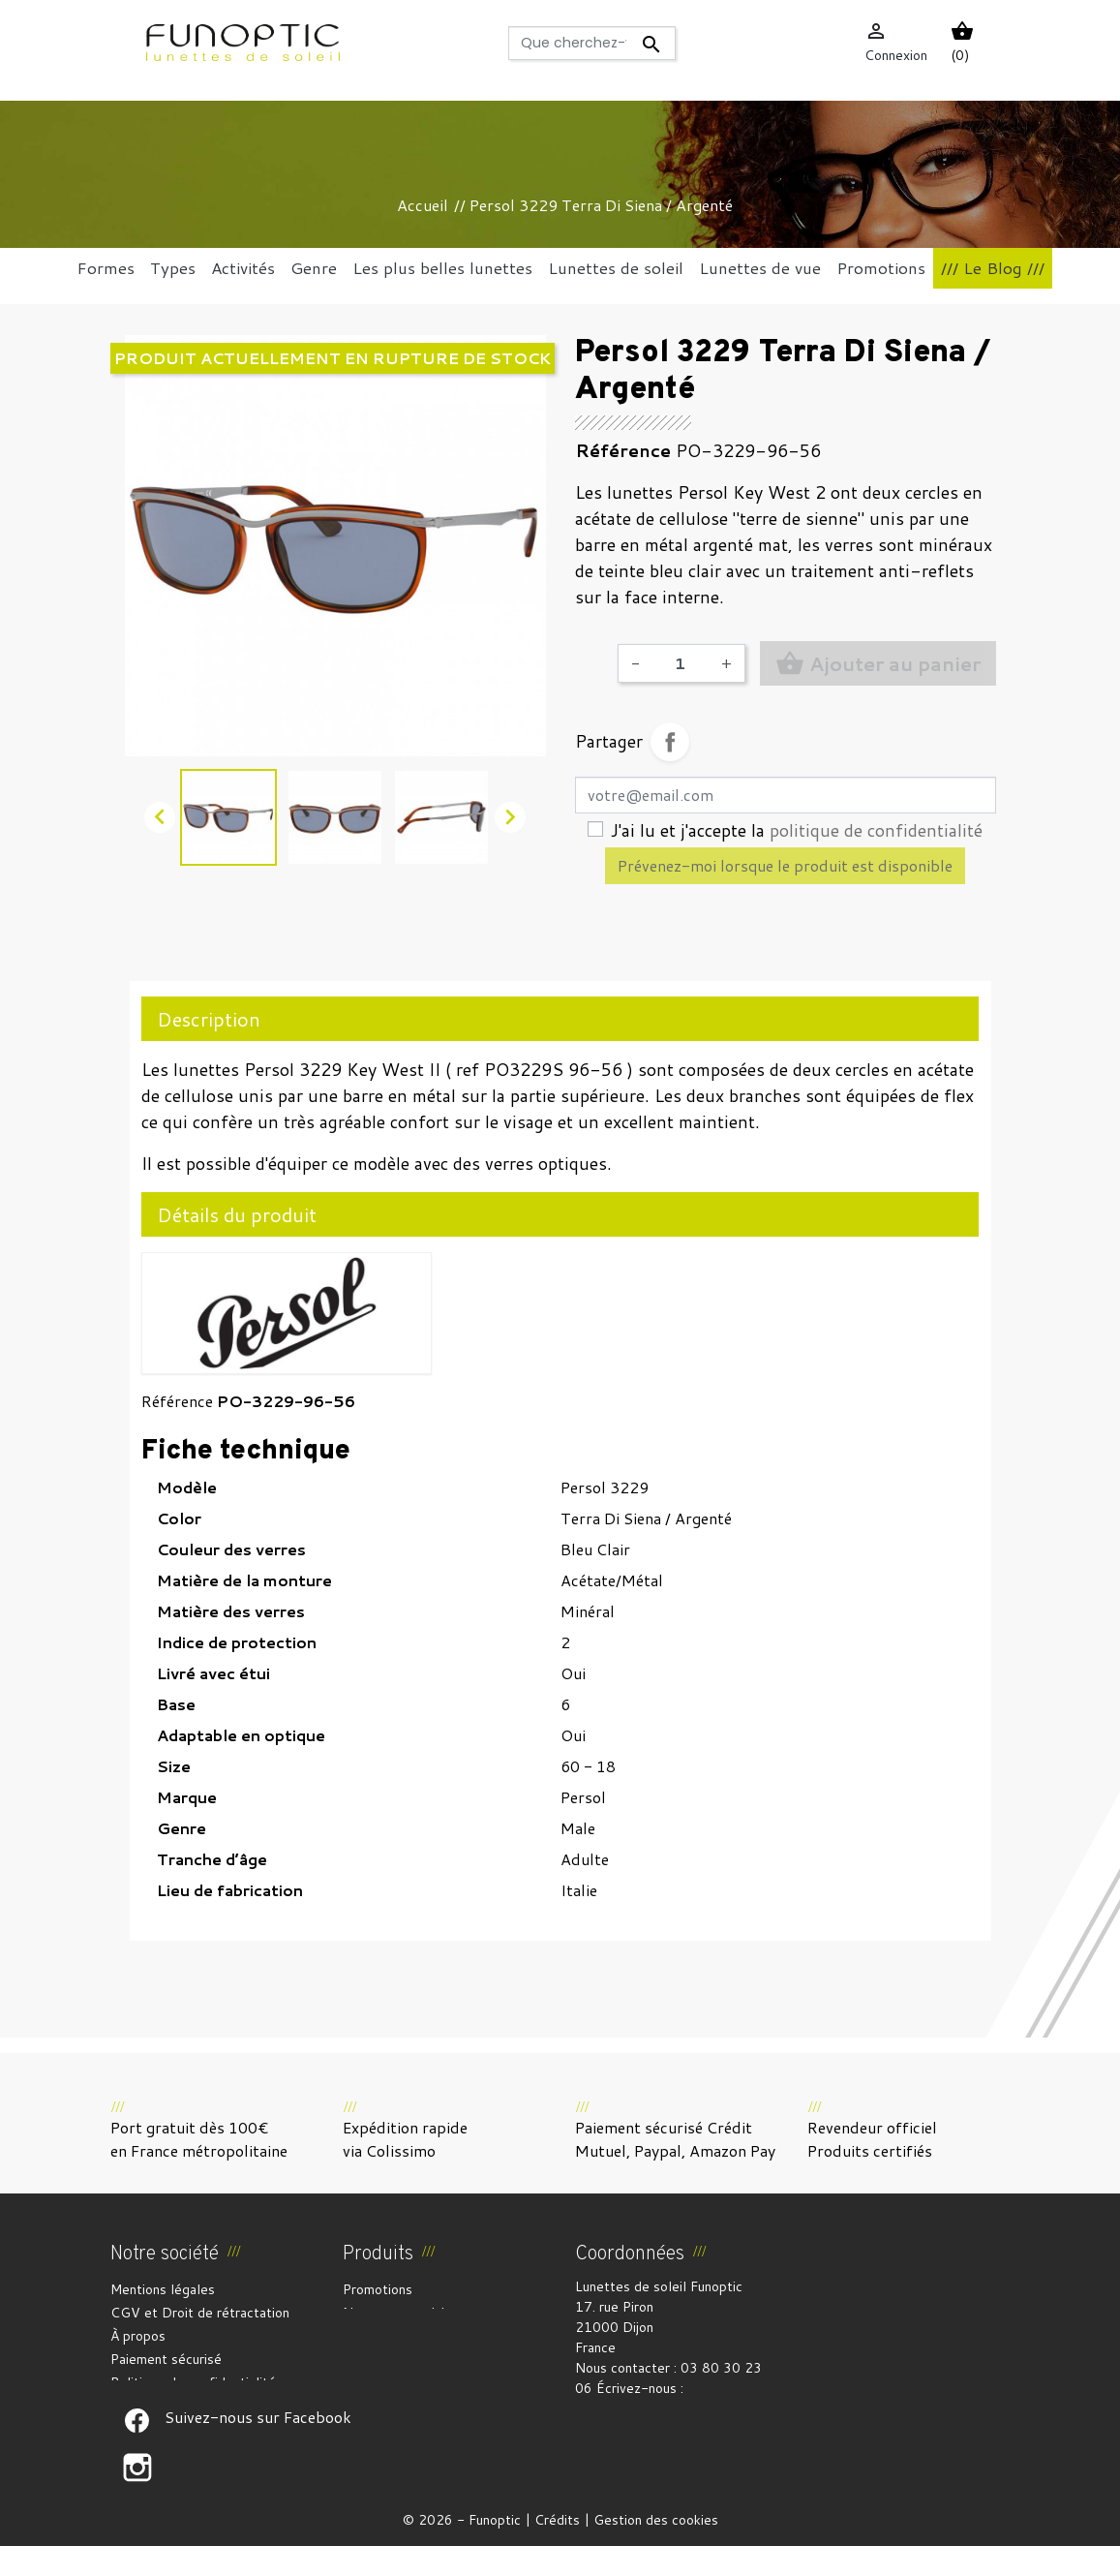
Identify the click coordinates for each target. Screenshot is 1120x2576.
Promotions (377, 2289)
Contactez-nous (160, 2405)
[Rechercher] (592, 43)
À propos (138, 2336)
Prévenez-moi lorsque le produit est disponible (785, 865)
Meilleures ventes (397, 2336)
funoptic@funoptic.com (646, 2408)
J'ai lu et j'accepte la (797, 830)
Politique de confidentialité (193, 2382)
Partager (670, 741)
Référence (177, 1401)
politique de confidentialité (876, 830)
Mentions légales (162, 2289)
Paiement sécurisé (166, 2359)
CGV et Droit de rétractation (199, 2312)
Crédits (557, 2550)
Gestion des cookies (655, 2550)
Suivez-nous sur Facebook (137, 2451)
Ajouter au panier (878, 663)
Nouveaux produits (400, 2312)
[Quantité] (680, 663)
